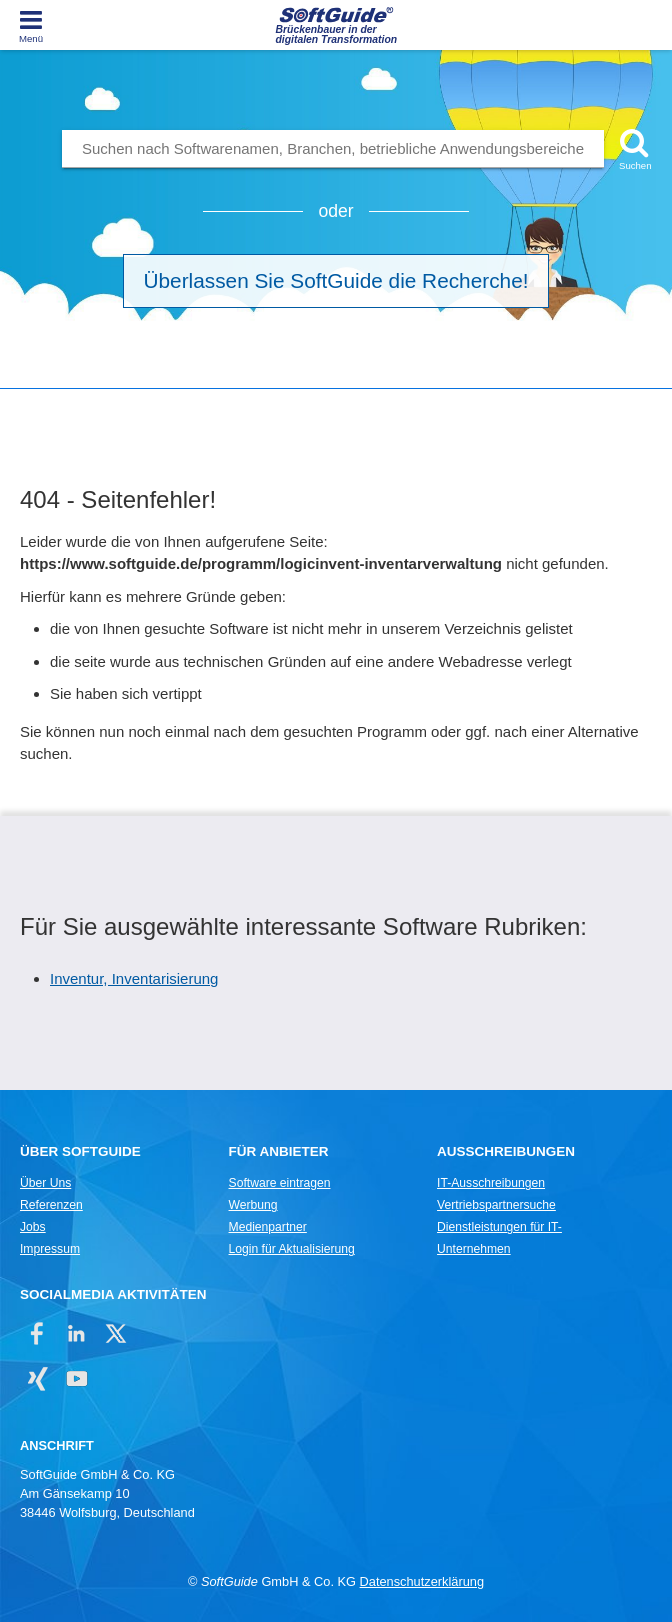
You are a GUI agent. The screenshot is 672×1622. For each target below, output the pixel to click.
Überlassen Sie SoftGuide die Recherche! (336, 280)
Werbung (253, 1205)
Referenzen (51, 1205)
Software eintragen (280, 1183)
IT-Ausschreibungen (491, 1183)
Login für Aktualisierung (292, 1249)
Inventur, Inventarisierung (134, 978)
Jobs (33, 1227)
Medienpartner (268, 1227)
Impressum (50, 1249)
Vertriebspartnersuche (496, 1205)
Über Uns (45, 1183)
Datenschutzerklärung (422, 1581)
